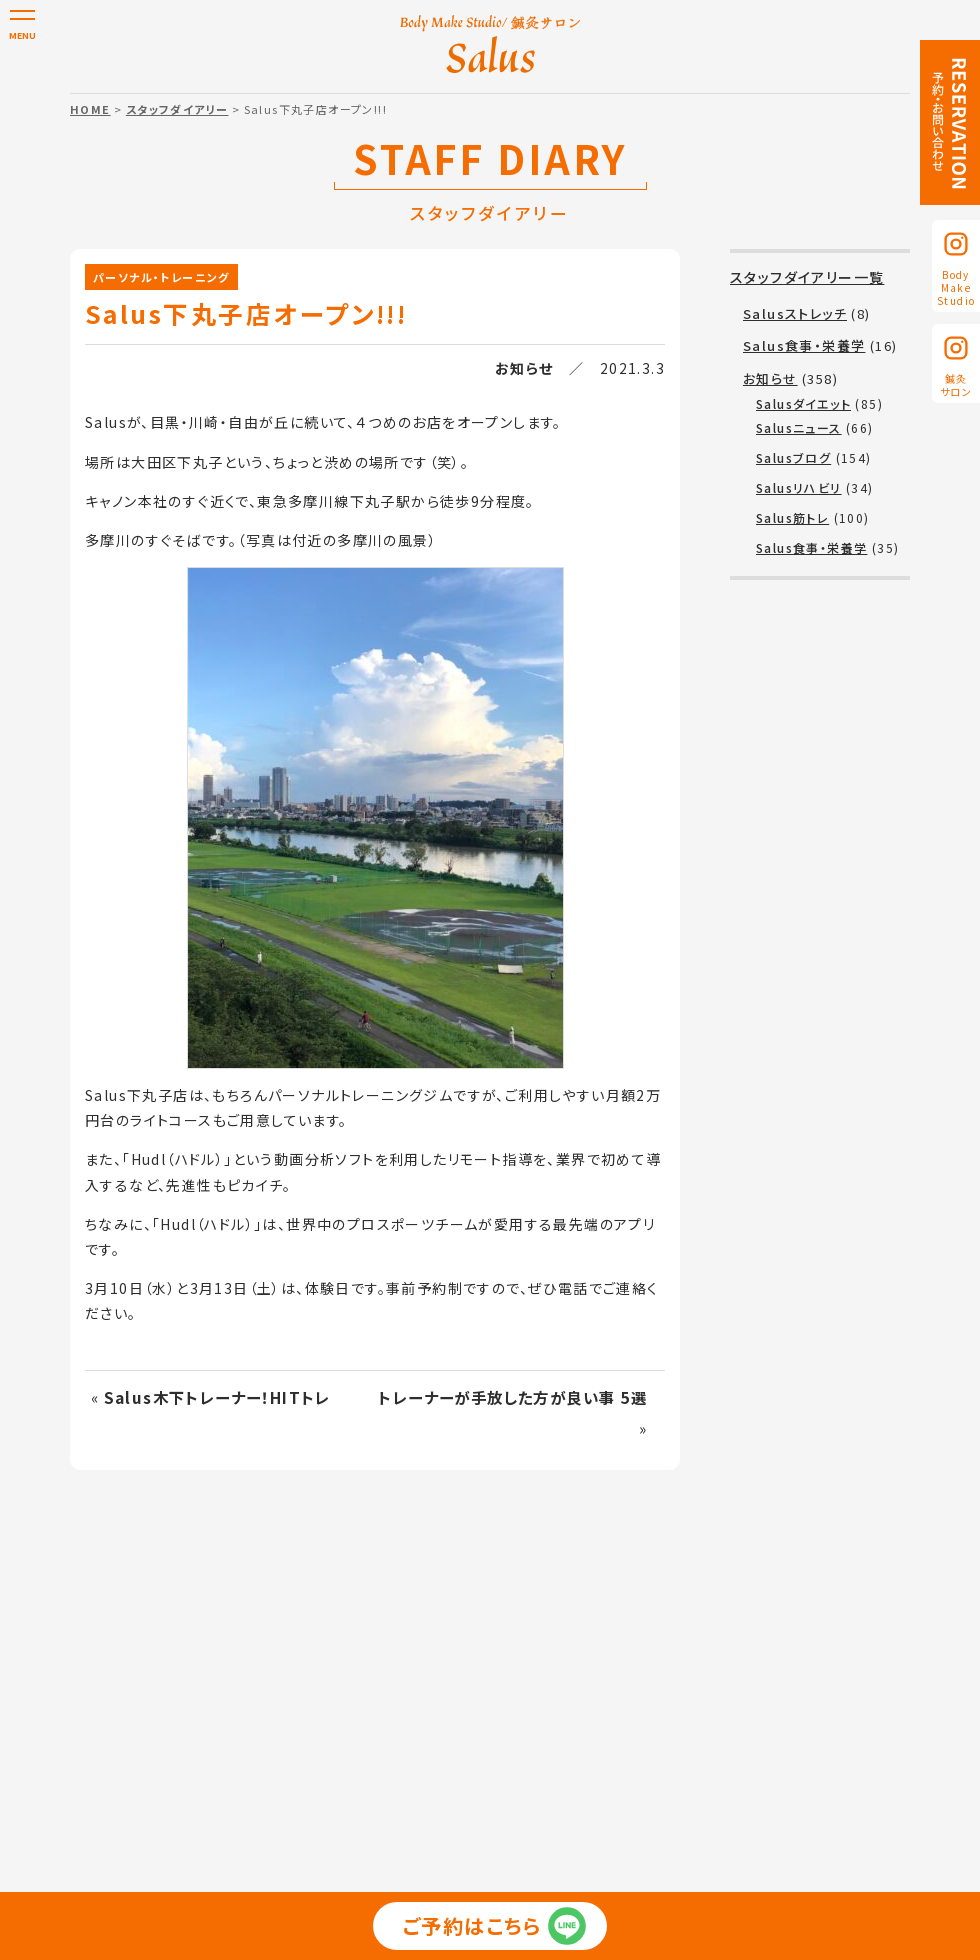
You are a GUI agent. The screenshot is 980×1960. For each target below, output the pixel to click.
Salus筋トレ (792, 517)
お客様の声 (691, 1675)
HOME (90, 109)
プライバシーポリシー (313, 1704)
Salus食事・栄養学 (804, 345)
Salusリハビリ (799, 487)
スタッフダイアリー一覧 (807, 277)
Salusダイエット (803, 403)
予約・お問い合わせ (673, 1704)
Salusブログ (793, 457)
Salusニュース (799, 427)
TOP (134, 1675)
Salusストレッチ (795, 313)
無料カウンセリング (534, 1704)
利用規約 (427, 1704)
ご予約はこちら (472, 1933)
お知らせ (524, 368)
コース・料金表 (497, 1675)
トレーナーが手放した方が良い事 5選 (512, 1397)
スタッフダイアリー (177, 109)
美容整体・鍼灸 (385, 1675)
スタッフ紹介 (599, 1675)
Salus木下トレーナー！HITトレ (217, 1397)
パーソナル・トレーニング (161, 277)
